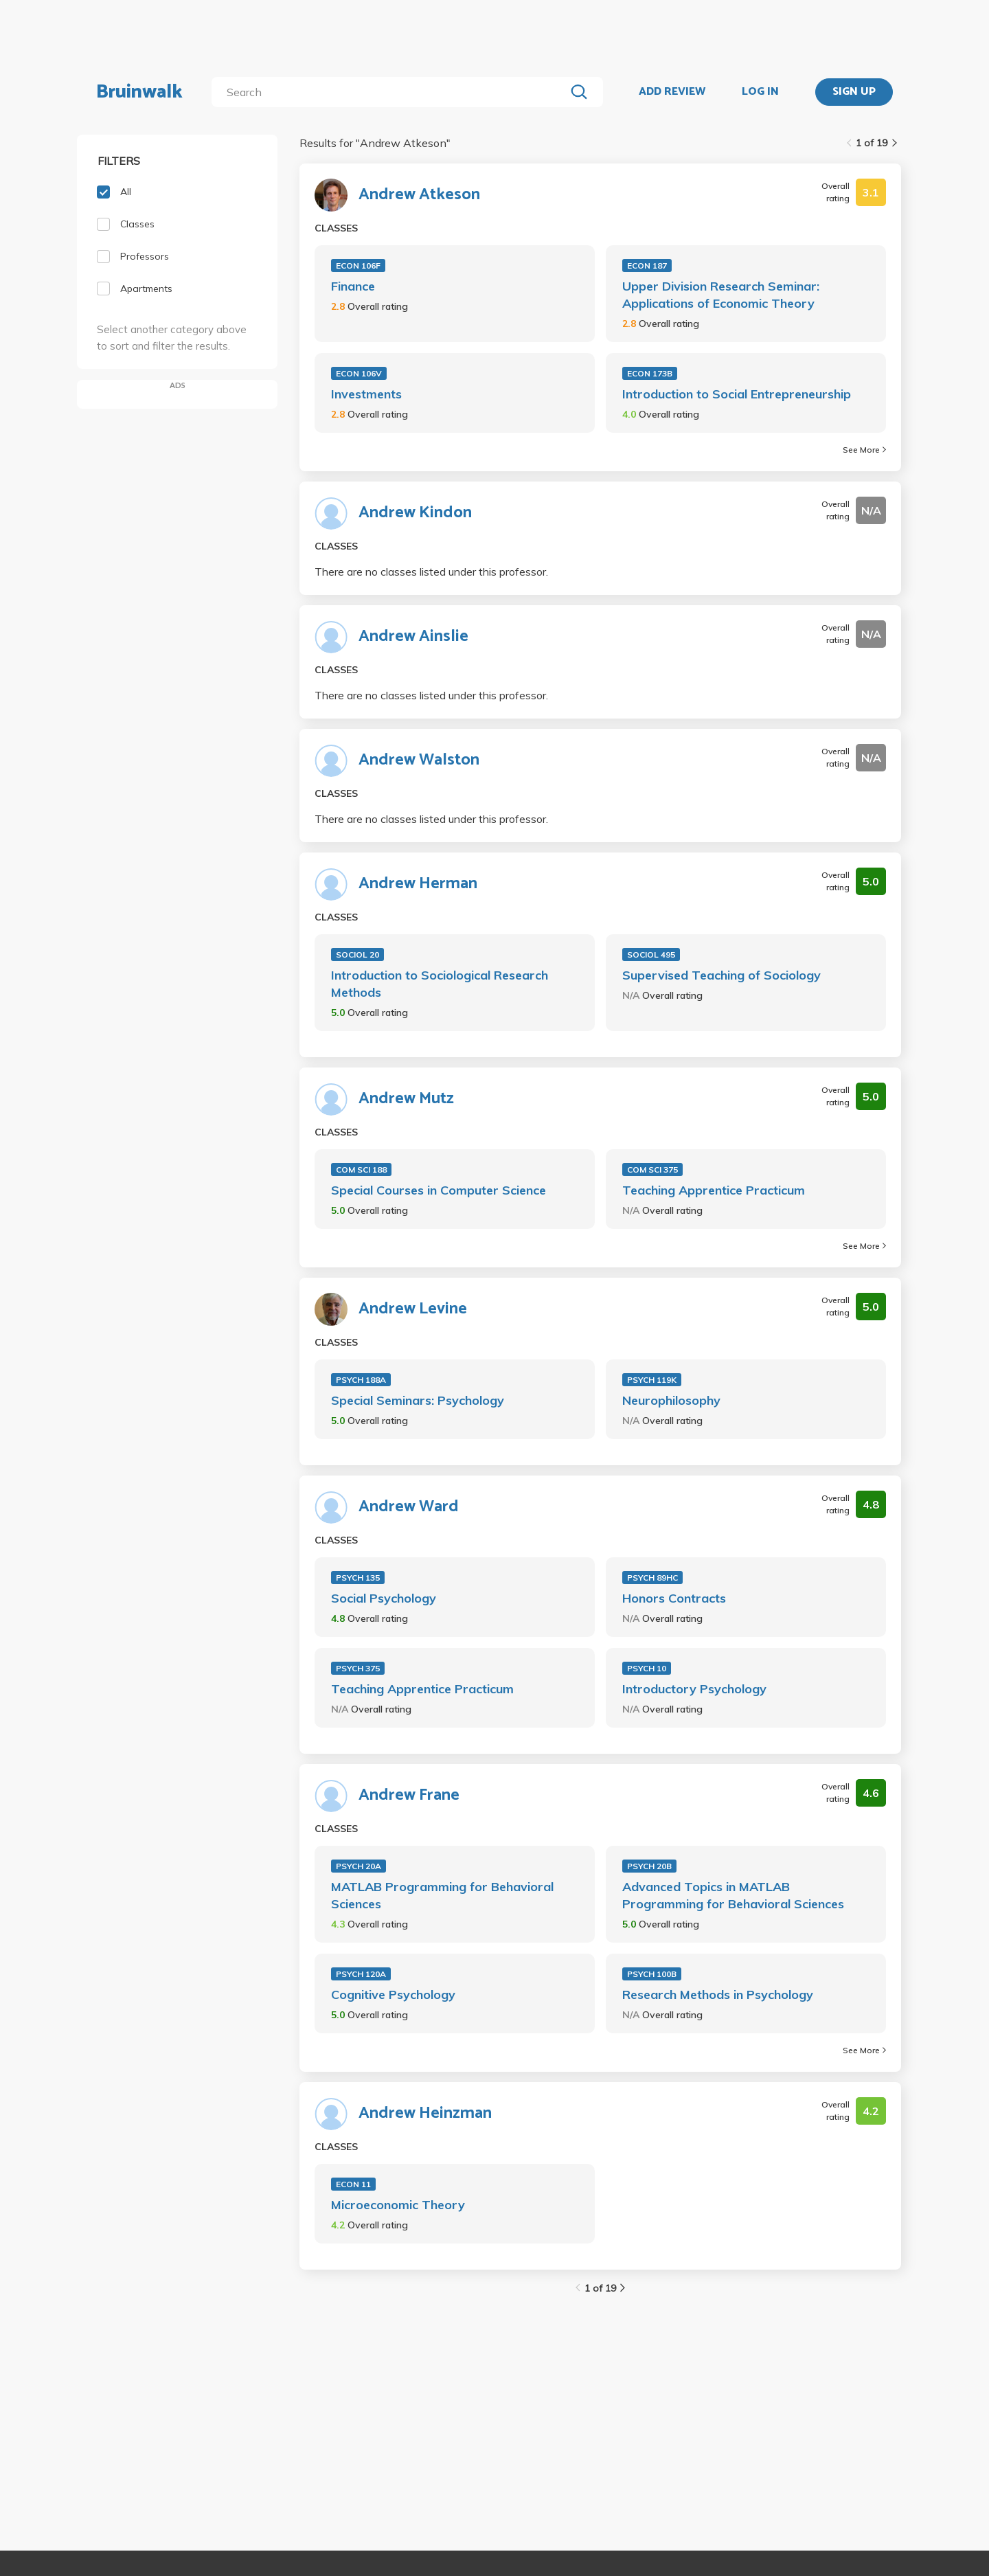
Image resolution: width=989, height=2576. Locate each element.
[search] (391, 92)
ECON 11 (353, 2184)
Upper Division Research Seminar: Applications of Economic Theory (720, 294)
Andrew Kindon (415, 513)
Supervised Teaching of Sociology (721, 975)
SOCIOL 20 (357, 954)
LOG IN (760, 92)
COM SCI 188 (361, 1169)
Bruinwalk (139, 92)
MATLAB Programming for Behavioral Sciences (442, 1895)
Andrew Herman (418, 884)
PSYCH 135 (358, 1577)
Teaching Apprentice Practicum (713, 1190)
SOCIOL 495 (651, 954)
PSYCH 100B (652, 1974)
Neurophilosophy (671, 1400)
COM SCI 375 (652, 1169)
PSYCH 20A (358, 1866)
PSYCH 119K (652, 1380)
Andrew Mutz (406, 1099)
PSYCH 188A (361, 1380)
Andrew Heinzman (425, 2113)
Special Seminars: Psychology (417, 1400)
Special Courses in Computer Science (438, 1190)
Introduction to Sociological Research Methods (439, 983)
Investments (366, 394)
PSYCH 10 (646, 1668)
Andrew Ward (409, 1507)
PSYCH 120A (361, 1974)
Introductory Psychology (694, 1689)
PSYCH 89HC (652, 1577)
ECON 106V (359, 373)
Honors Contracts (674, 1598)
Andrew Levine (413, 1309)
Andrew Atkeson (419, 195)
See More (864, 449)
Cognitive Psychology (393, 1994)
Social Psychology (383, 1598)
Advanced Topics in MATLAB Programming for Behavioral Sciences (733, 1895)
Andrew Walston (419, 760)
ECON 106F (358, 265)
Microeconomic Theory (398, 2205)
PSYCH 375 (358, 1668)
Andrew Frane (409, 1795)
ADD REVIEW (672, 92)
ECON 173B (649, 373)
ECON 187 (647, 265)
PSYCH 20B (649, 1866)
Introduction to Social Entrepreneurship (736, 394)
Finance (353, 286)
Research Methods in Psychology (717, 1994)
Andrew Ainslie (413, 636)
